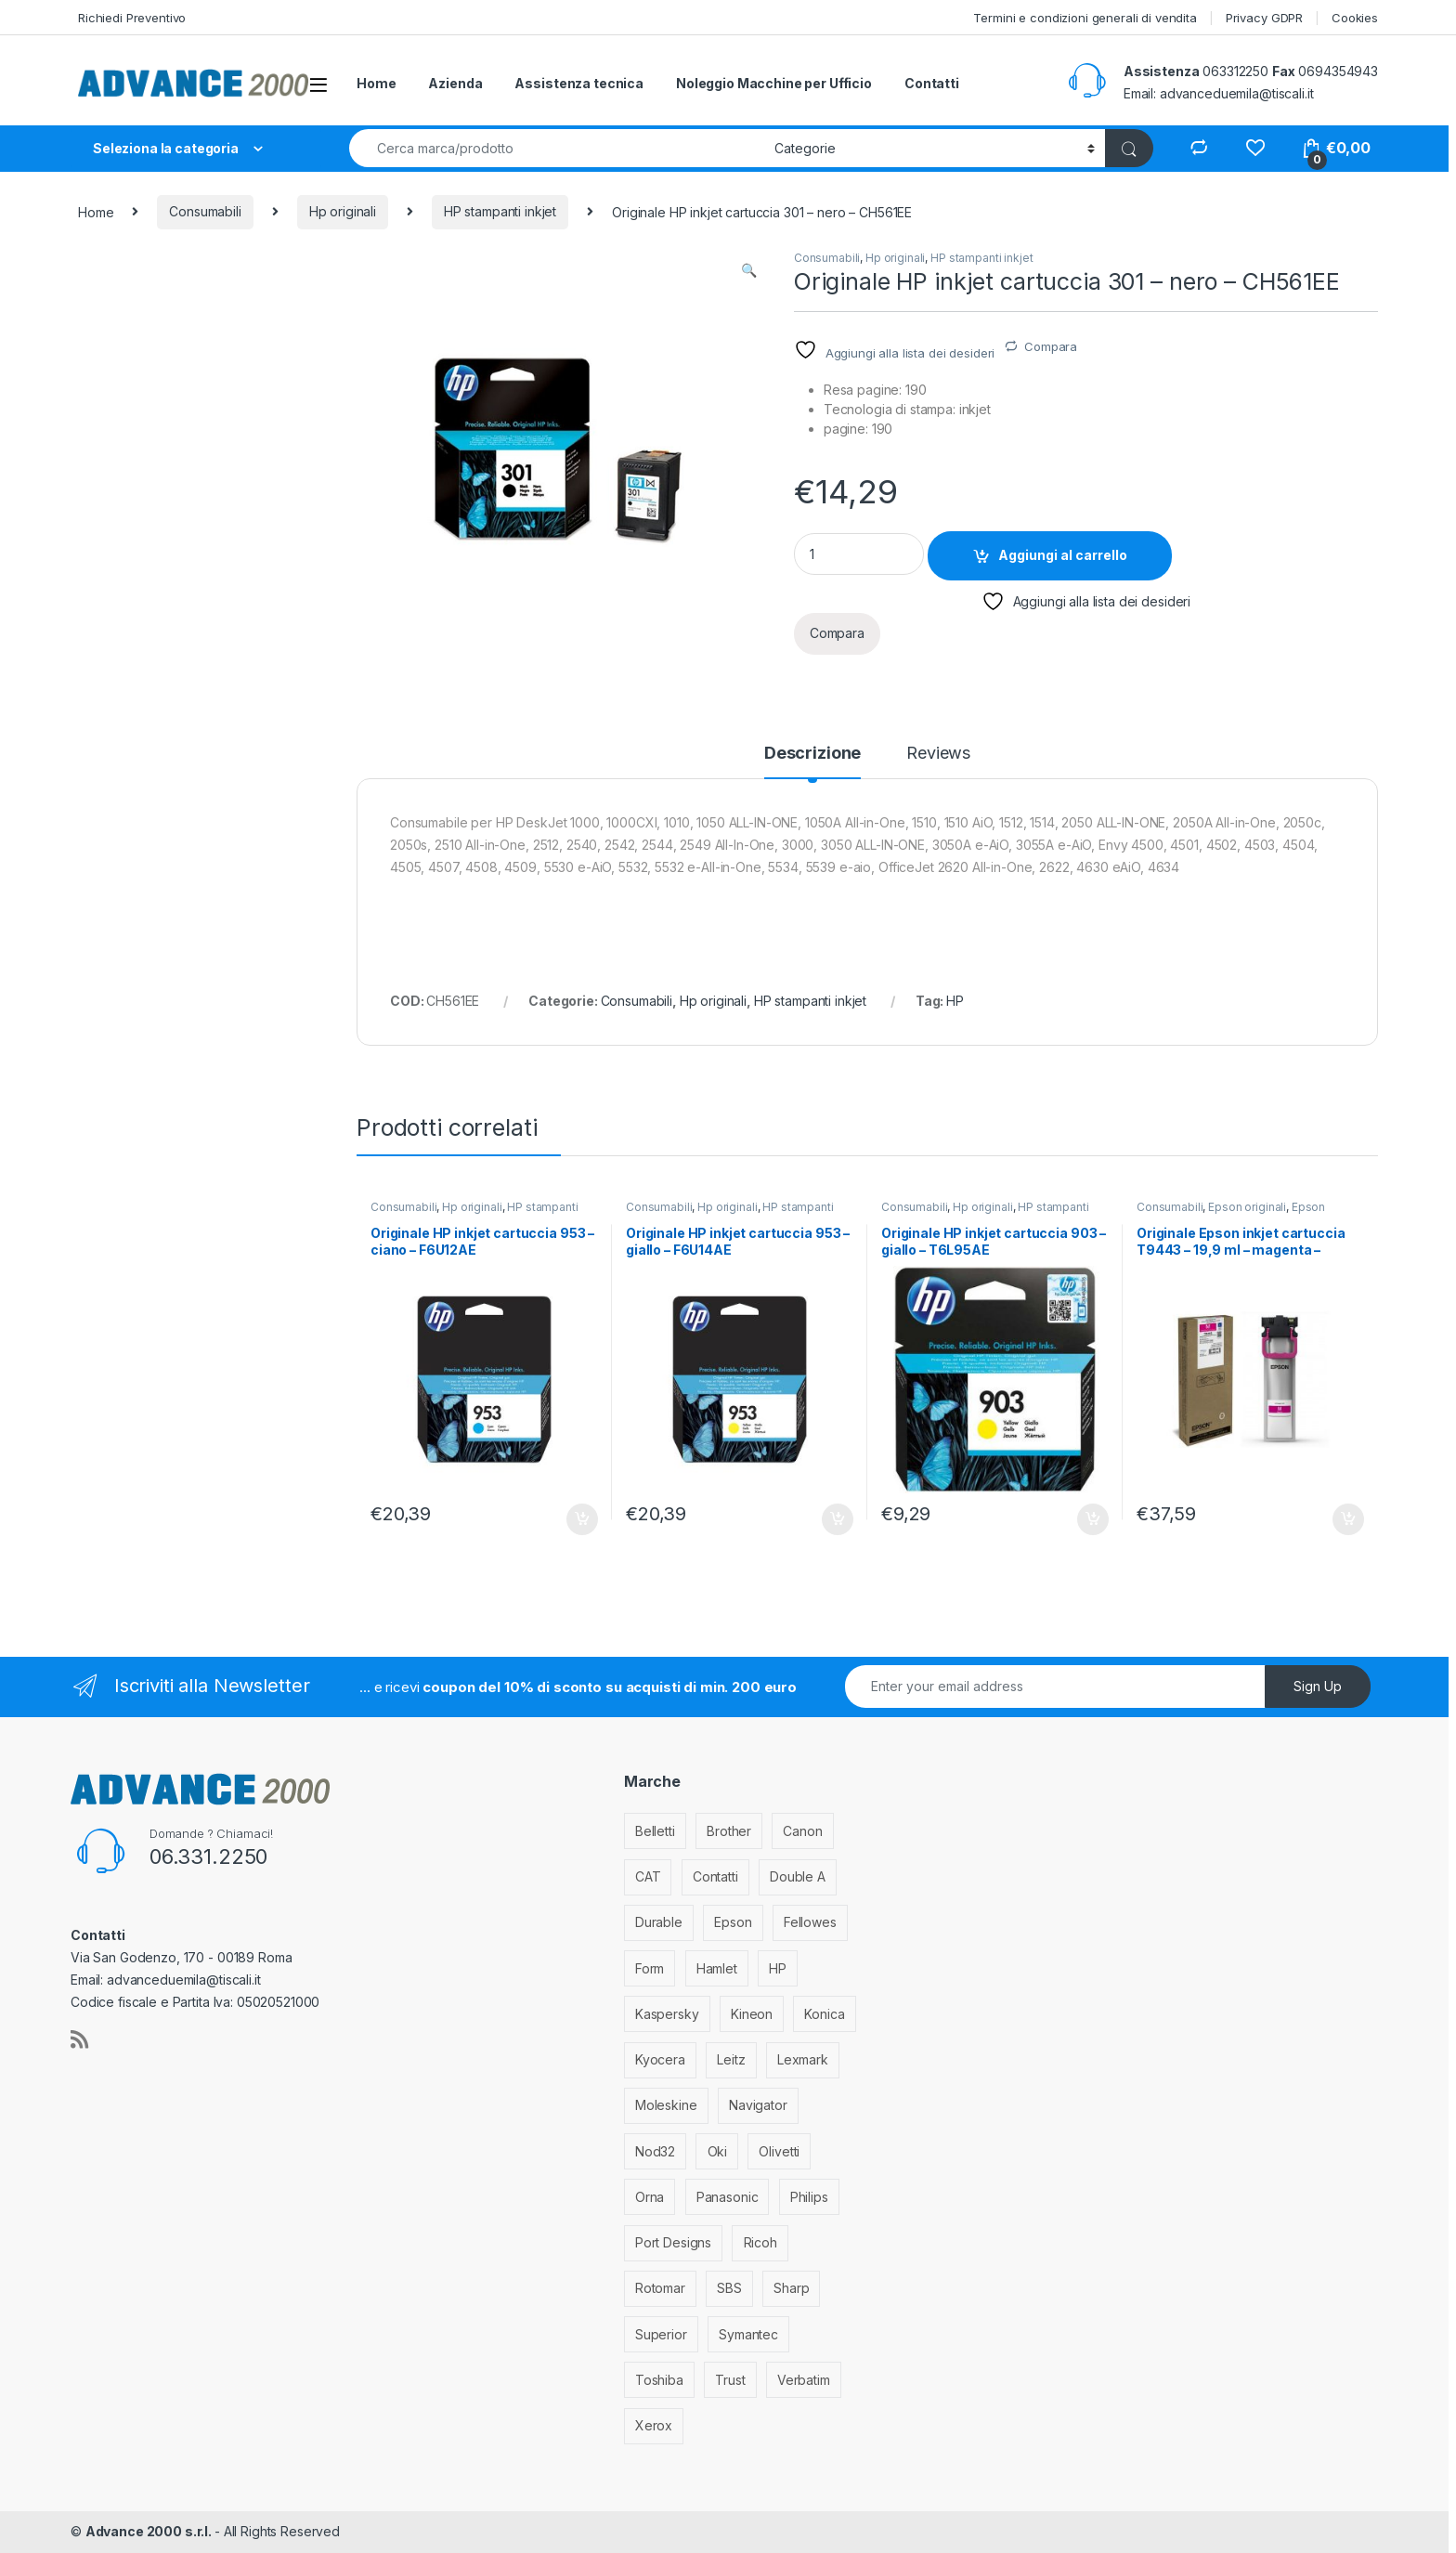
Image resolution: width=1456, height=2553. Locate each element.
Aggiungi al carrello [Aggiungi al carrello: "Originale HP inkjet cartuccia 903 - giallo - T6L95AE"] (1093, 1519)
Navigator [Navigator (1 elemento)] (758, 2105)
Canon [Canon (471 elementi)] (802, 1831)
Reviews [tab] (938, 753)
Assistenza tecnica (578, 83)
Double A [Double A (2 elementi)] (798, 1876)
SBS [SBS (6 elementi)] (729, 2288)
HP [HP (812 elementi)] (777, 1968)
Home (376, 83)
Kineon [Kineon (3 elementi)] (752, 2014)
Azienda (455, 83)
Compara (1050, 346)
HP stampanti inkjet (500, 211)
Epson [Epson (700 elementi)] (732, 1922)
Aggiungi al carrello (1062, 555)
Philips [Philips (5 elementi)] (809, 2197)
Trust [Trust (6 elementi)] (730, 2380)
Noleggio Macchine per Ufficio (774, 83)
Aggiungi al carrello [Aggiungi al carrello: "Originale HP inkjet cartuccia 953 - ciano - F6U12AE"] (582, 1519)
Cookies (1355, 17)
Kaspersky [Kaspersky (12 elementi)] (667, 2014)
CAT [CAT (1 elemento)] (648, 1876)
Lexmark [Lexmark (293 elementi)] (802, 2059)
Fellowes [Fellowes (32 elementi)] (810, 1922)
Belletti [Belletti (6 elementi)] (655, 1831)
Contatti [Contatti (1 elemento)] (715, 1876)
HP (955, 1001)
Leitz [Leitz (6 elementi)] (731, 2059)
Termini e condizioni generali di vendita (1084, 17)
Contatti (931, 83)
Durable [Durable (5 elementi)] (658, 1922)
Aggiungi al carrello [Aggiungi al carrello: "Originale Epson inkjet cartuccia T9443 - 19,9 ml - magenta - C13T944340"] (1348, 1519)
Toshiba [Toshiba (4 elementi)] (659, 2380)
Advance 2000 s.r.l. (149, 2531)
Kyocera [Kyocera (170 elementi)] (660, 2059)
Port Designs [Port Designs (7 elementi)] (673, 2242)
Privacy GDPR (1264, 17)
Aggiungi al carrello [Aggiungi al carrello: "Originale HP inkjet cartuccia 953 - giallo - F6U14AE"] (837, 1519)
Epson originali (1247, 1207)
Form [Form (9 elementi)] (649, 1968)
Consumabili (204, 211)
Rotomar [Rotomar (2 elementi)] (660, 2288)
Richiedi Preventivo (132, 17)
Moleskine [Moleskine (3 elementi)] (666, 2105)
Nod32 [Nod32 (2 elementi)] (655, 2151)
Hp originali (342, 211)
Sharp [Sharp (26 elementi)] (791, 2288)
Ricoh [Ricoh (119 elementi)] (760, 2242)
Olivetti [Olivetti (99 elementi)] (779, 2151)
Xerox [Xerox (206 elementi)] (653, 2425)
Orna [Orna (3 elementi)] (649, 2197)
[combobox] (556, 148)
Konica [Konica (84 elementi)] (824, 2014)
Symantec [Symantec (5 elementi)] (748, 2334)
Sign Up (1318, 1686)
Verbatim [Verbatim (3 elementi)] (803, 2380)
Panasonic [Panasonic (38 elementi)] (727, 2197)
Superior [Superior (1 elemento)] (661, 2334)
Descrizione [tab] (812, 753)
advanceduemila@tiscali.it (1237, 93)
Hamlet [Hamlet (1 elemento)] (716, 1968)
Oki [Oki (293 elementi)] (718, 2151)
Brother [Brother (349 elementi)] (729, 1831)
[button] (749, 270)
